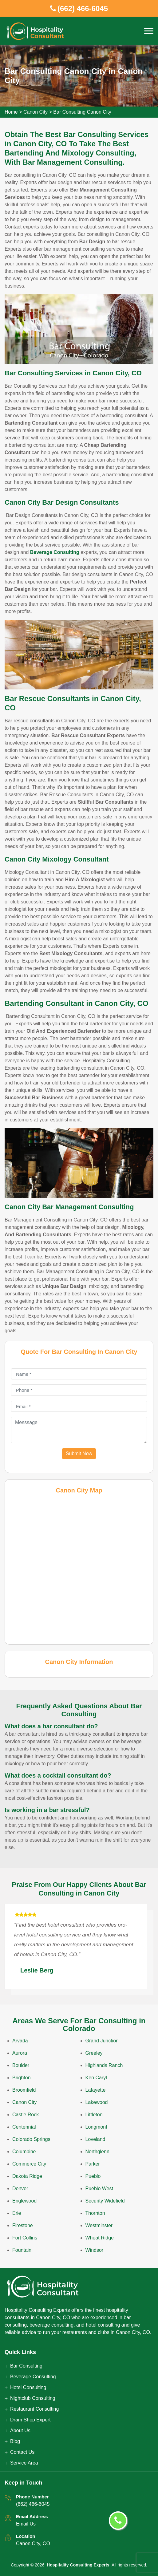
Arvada (20, 2040)
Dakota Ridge (27, 2176)
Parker (92, 2163)
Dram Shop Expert (30, 2419)
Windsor (94, 2250)
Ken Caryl (96, 2077)
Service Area (24, 2462)
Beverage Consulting (33, 2376)
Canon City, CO (33, 2543)
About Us (20, 2430)
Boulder (20, 2065)
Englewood (24, 2200)
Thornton (95, 2213)
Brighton (21, 2077)
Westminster (99, 2225)
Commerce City (29, 2163)
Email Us (26, 2523)
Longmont (96, 2127)
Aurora (19, 2053)
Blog (15, 2441)
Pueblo (93, 2176)
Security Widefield (105, 2200)
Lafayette (95, 2090)
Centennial (24, 2127)
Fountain (21, 2250)
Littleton (94, 2114)
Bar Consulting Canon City (82, 112)
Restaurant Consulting (34, 2409)
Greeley (94, 2053)
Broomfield (24, 2090)
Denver (20, 2188)
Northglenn (97, 2151)
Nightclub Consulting (32, 2398)
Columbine (24, 2151)
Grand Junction (102, 2040)
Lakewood (96, 2102)
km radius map (79, 1569)
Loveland (95, 2139)
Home (11, 112)
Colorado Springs (31, 2139)
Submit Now (79, 1453)
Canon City (35, 112)
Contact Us (22, 2452)
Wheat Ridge (99, 2237)
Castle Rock (25, 2114)
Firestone (22, 2225)
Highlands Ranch (104, 2065)
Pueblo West (99, 2188)
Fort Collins (24, 2237)
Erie (16, 2213)
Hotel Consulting (28, 2387)
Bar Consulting (26, 2365)
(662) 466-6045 (32, 2504)
